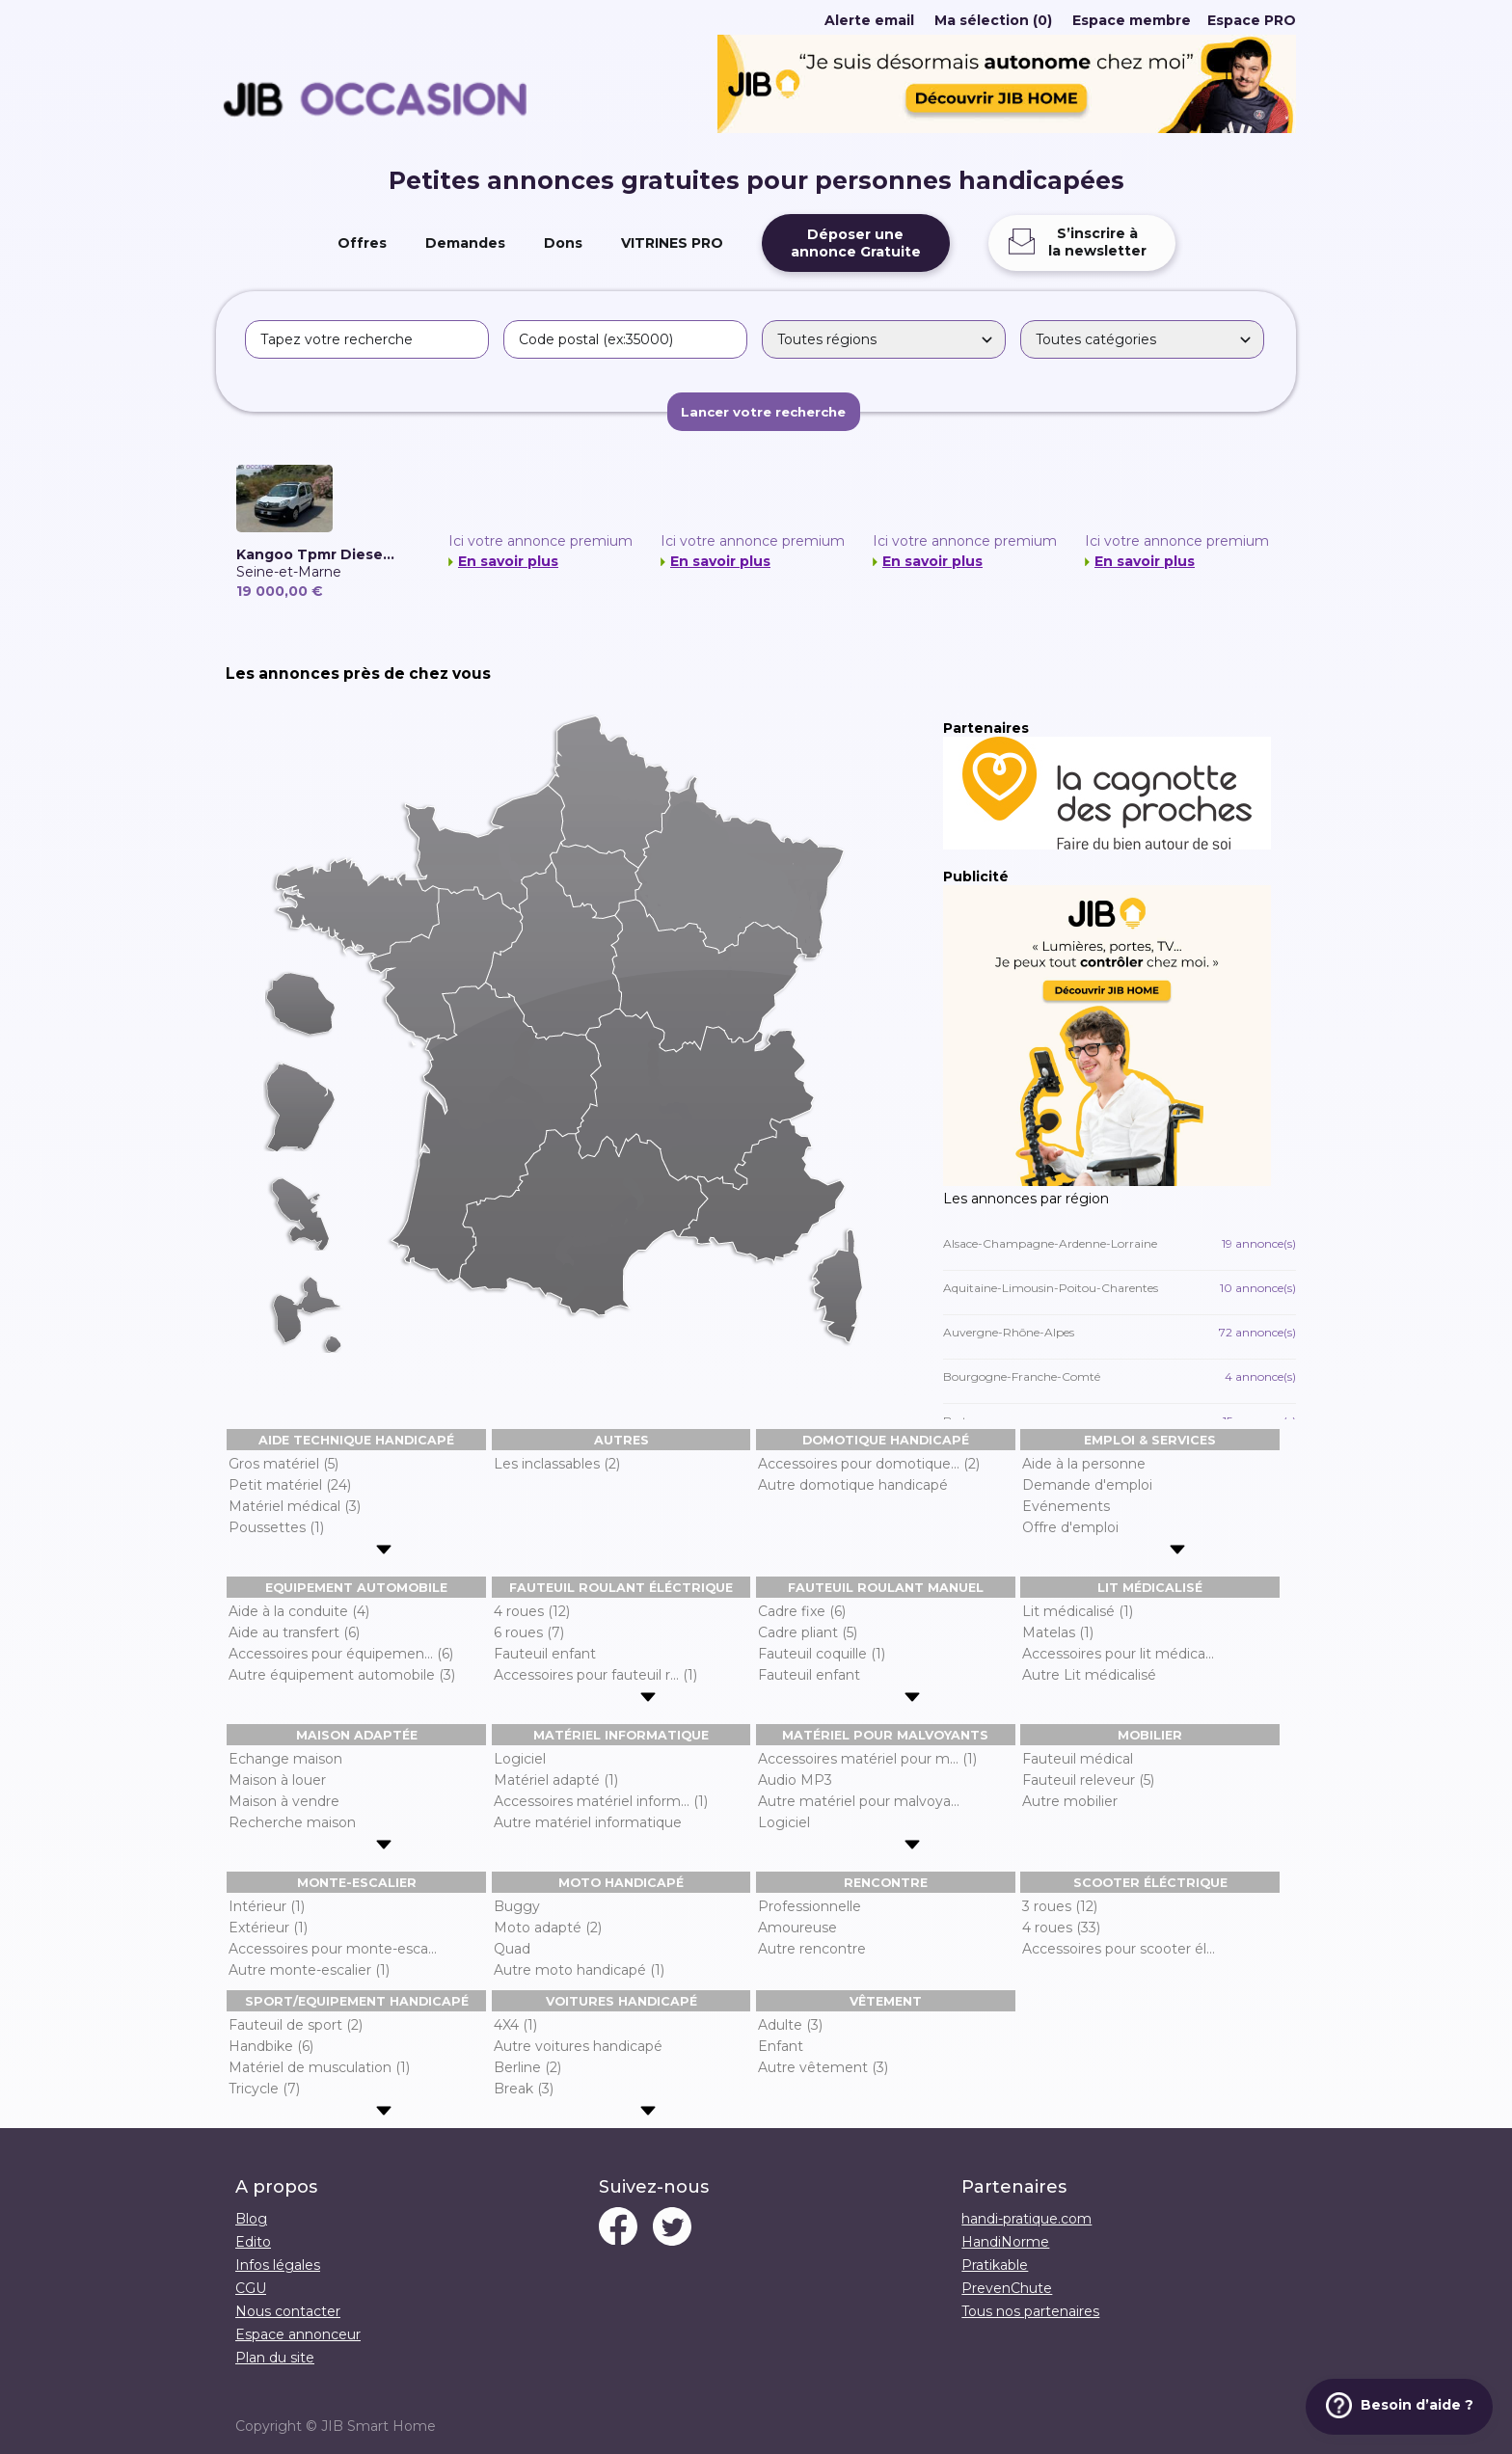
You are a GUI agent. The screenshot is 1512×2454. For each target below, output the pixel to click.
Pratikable (994, 2265)
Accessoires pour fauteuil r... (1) (595, 1675)
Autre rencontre (812, 1948)
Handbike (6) (271, 2046)
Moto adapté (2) (548, 1927)
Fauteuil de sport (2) (296, 2025)
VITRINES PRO (672, 243)
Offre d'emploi (1070, 1527)
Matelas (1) (1058, 1632)
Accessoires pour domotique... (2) (869, 1463)
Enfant (780, 2046)
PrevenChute (1006, 2288)
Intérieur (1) (267, 1906)
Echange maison (285, 1758)
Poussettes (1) (276, 1527)
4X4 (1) (515, 2025)
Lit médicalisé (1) (1077, 1611)
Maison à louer (277, 1780)
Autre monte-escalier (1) (309, 1970)
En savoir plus (508, 561)
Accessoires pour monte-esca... (333, 1948)
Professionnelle (809, 1906)
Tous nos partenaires (1030, 2311)
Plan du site (274, 2357)
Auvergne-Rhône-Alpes (1119, 1332)
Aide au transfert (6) (294, 1632)
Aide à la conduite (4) (299, 1611)
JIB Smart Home (378, 2426)
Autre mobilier (1070, 1801)
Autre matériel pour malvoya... (858, 1801)
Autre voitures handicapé (578, 2046)
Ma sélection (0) (993, 20)
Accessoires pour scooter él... (1118, 1948)
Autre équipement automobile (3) (342, 1675)
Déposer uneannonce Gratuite (856, 243)
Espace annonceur (298, 2334)
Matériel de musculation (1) (319, 2067)
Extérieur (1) (268, 1927)
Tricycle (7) (264, 2088)
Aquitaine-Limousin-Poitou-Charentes (1119, 1288)
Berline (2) (527, 2067)
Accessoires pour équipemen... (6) (341, 1653)
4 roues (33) (1061, 1927)
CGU (250, 2288)
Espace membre (1131, 20)
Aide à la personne (1084, 1463)
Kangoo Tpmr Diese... (315, 554)
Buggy (517, 1906)
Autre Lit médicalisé (1089, 1675)
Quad (512, 1948)
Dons (563, 243)
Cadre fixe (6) (802, 1611)
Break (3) (524, 2088)
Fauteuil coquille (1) (821, 1653)
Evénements (1066, 1506)
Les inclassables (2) (557, 1463)
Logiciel (520, 1758)
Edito (253, 2242)
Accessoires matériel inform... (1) (601, 1801)
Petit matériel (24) (290, 1485)
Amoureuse (797, 1927)
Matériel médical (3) (295, 1506)
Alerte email (869, 20)
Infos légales (277, 2265)
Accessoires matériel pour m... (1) (867, 1758)
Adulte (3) (790, 2025)
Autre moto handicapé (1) (579, 1970)
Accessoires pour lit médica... (1118, 1653)
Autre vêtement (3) (823, 2067)
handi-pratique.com (1026, 2218)
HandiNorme (1005, 2242)
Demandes (465, 243)
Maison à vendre (284, 1801)
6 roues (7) (529, 1632)
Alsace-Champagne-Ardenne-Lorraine (1119, 1243)
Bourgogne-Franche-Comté (1119, 1376)
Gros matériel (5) (283, 1463)
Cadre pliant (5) (807, 1632)
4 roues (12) (532, 1611)
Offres (362, 243)
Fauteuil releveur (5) (1088, 1780)
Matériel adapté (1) (556, 1780)
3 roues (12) (1059, 1906)
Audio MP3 (795, 1780)
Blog (251, 2218)
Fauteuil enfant (545, 1653)
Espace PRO (1251, 20)
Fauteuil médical (1077, 1758)
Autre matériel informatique (588, 1822)
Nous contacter (287, 2311)
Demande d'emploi (1087, 1485)
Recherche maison (292, 1822)
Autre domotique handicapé (853, 1485)
